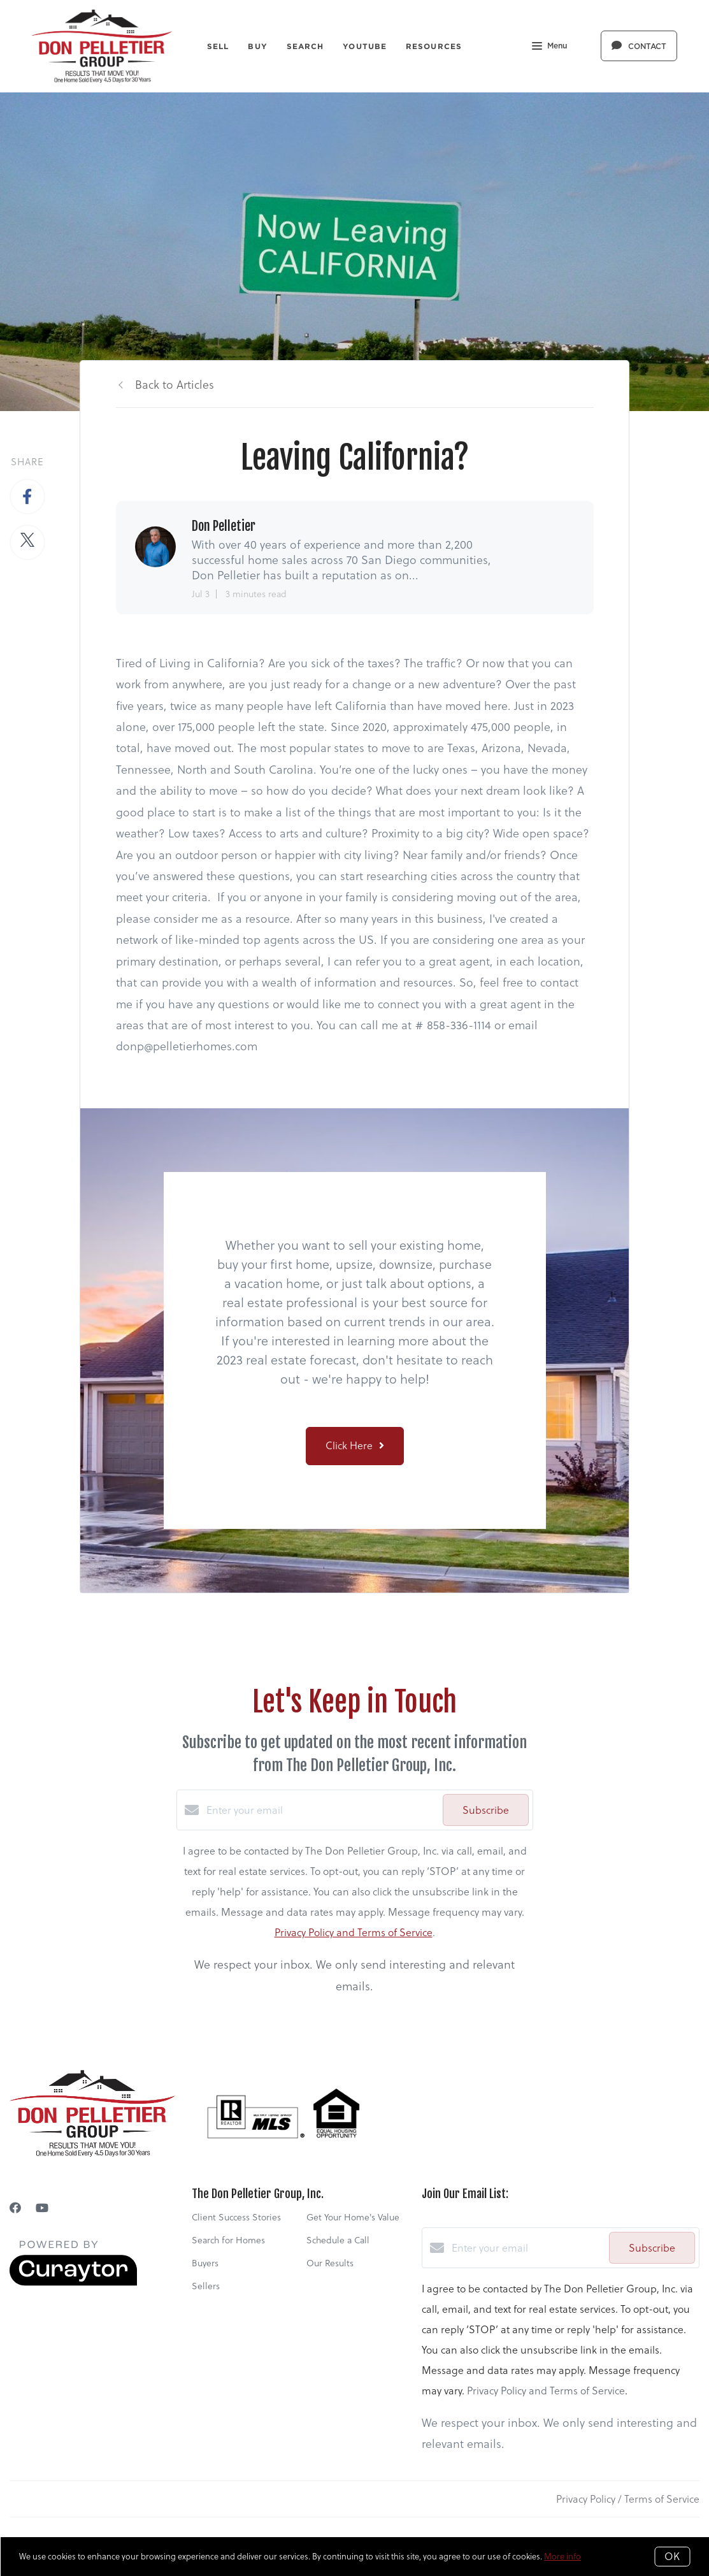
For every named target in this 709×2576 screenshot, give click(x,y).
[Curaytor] (73, 2282)
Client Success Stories (236, 2217)
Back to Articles (174, 385)
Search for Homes (228, 2240)
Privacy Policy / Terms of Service (627, 2499)
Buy (257, 46)
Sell (218, 46)
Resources (434, 46)
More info (562, 2556)
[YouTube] (42, 2208)
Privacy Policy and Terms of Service (354, 1932)
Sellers (206, 2286)
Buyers (205, 2263)
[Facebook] (15, 2208)
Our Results (330, 2263)
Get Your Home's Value (352, 2217)
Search (305, 46)
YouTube (365, 46)
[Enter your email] (321, 1810)
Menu (549, 47)
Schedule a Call (337, 2240)
